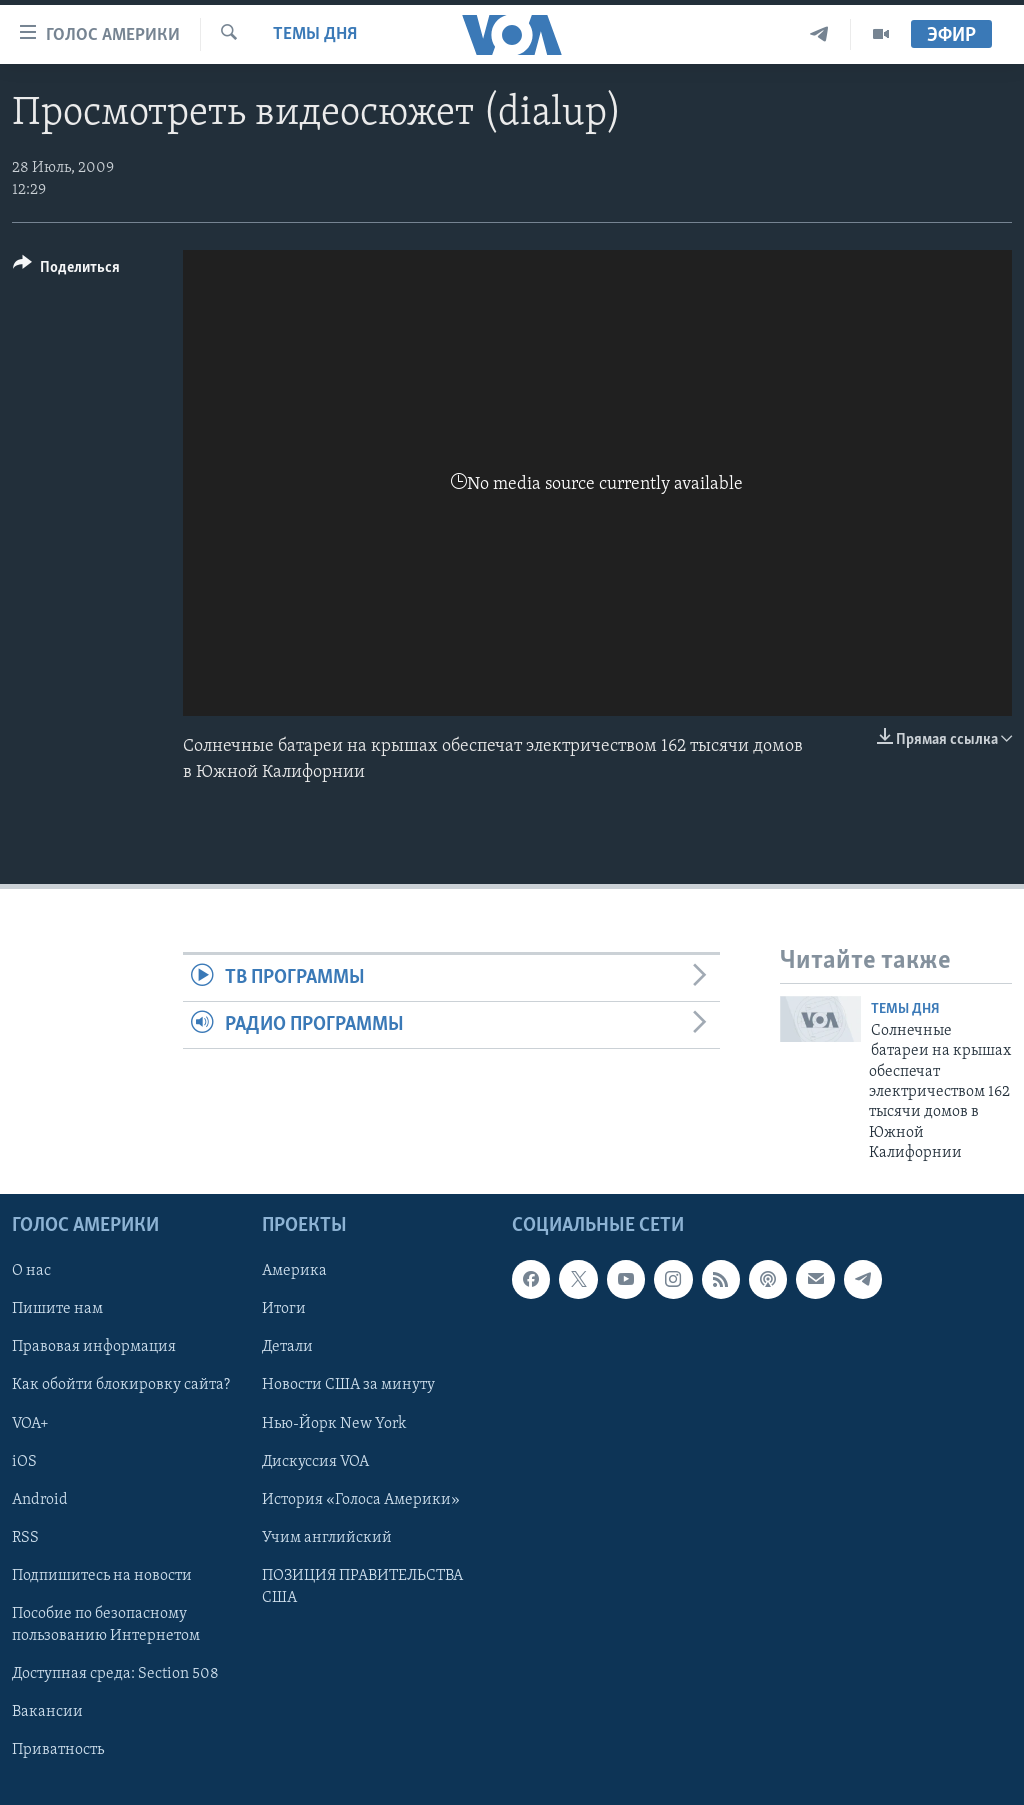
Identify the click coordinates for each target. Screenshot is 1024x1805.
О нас (31, 1271)
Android (40, 1499)
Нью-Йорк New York (334, 1423)
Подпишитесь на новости (102, 1575)
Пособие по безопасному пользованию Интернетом (106, 1624)
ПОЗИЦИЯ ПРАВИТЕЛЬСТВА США (362, 1586)
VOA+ (30, 1423)
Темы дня (315, 34)
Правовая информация (94, 1347)
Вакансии (47, 1711)
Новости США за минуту (348, 1385)
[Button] (66, 270)
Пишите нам (57, 1309)
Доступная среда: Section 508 (115, 1673)
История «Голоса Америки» (361, 1499)
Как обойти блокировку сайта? (121, 1385)
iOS (24, 1461)
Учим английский (327, 1537)
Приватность (58, 1750)
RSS (25, 1537)
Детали (287, 1347)
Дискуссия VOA (315, 1461)
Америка (294, 1271)
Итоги (284, 1309)
